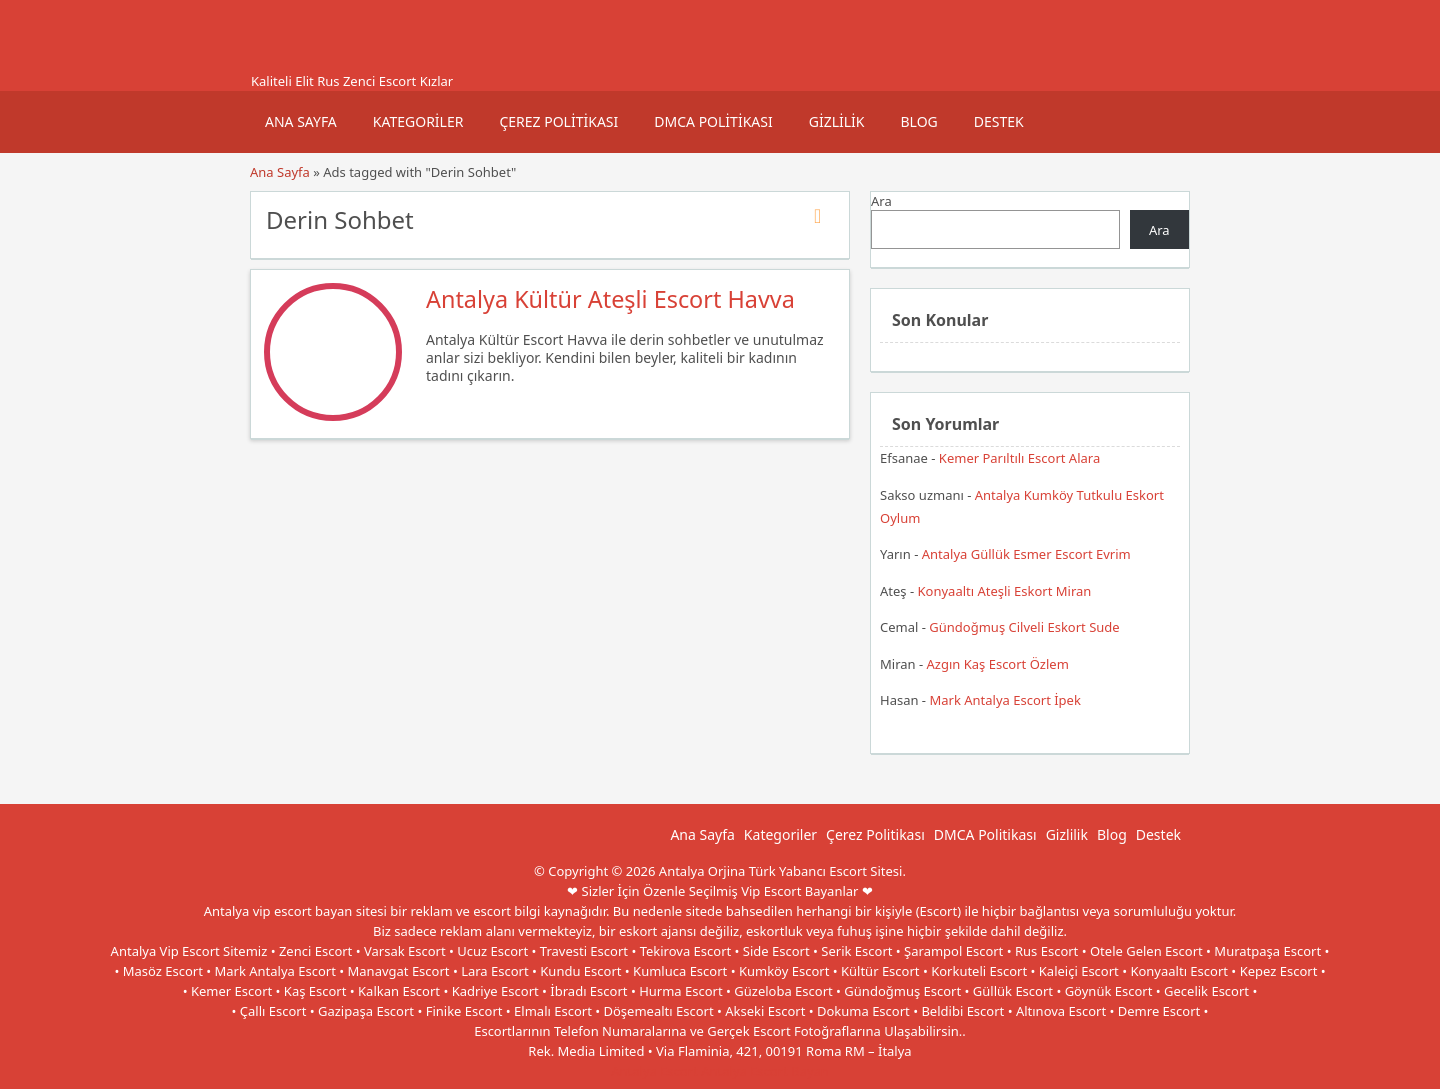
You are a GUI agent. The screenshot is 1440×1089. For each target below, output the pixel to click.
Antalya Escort (654, 1071)
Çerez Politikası (558, 121)
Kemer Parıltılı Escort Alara (1019, 458)
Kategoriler (418, 121)
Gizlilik (837, 121)
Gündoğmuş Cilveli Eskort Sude (1024, 627)
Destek (999, 121)
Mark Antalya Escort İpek (1004, 700)
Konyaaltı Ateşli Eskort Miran (1005, 591)
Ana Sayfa (301, 121)
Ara (881, 201)
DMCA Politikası (713, 121)
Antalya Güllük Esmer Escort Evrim (1026, 554)
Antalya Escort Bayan (765, 1071)
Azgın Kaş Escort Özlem (998, 664)
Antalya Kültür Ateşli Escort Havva (610, 299)
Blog (918, 121)
